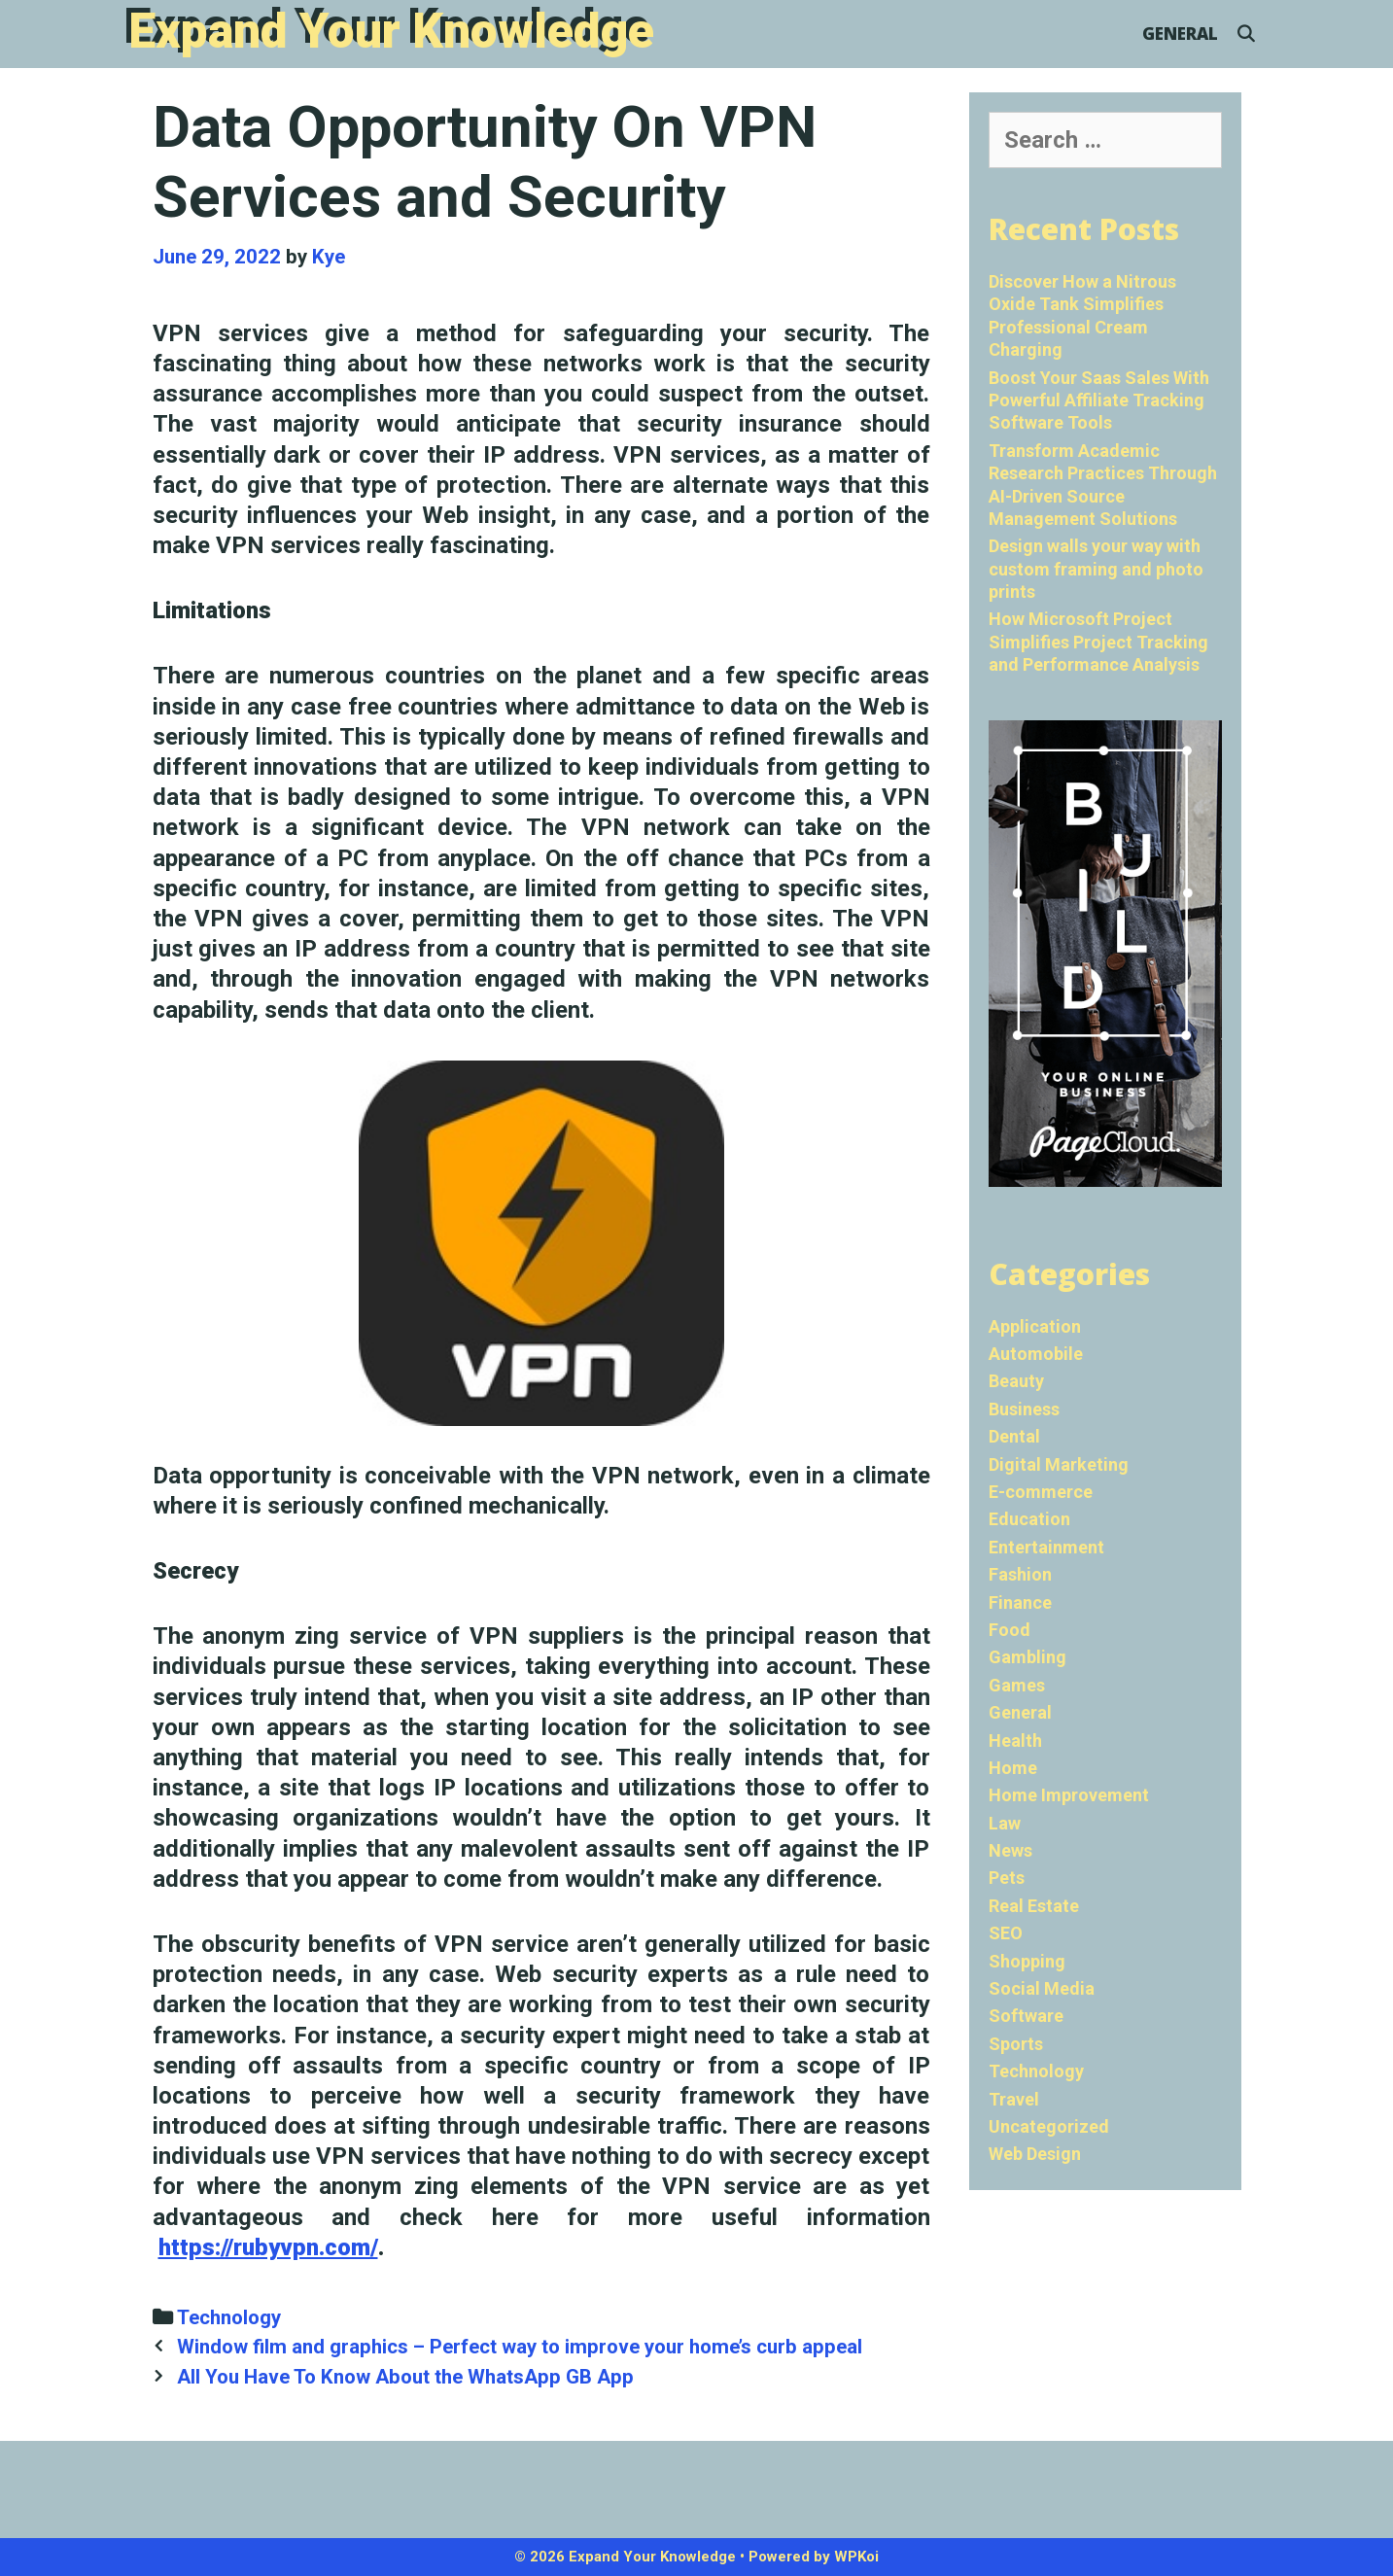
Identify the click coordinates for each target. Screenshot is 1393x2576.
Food (1009, 1629)
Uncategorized (1049, 2126)
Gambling (1027, 1657)
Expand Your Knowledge (391, 31)
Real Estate (1034, 1906)
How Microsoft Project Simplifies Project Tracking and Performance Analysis (1098, 642)
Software (1026, 2015)
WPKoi (856, 2556)
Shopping (1027, 1961)
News (1010, 1850)
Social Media (1042, 1988)
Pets (1007, 1877)
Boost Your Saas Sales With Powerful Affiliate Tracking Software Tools (1099, 400)
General (1180, 33)
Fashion (1020, 1574)
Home (1013, 1768)
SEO (1006, 1933)
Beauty (1016, 1381)
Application (1035, 1326)
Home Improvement (1069, 1795)
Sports (1016, 2044)
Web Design (1035, 2153)
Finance (1020, 1602)
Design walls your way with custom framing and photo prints (1096, 569)
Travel (1014, 2099)
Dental (1014, 1436)
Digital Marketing (1059, 1464)
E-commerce (1041, 1491)
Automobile (1036, 1353)
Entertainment (1046, 1547)
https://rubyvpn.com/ (268, 2247)
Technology (229, 2317)
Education (1029, 1519)
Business (1024, 1409)
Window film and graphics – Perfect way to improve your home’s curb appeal (519, 2346)
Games (1017, 1685)
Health (1015, 1740)
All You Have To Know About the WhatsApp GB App (405, 2376)
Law (1005, 1823)
